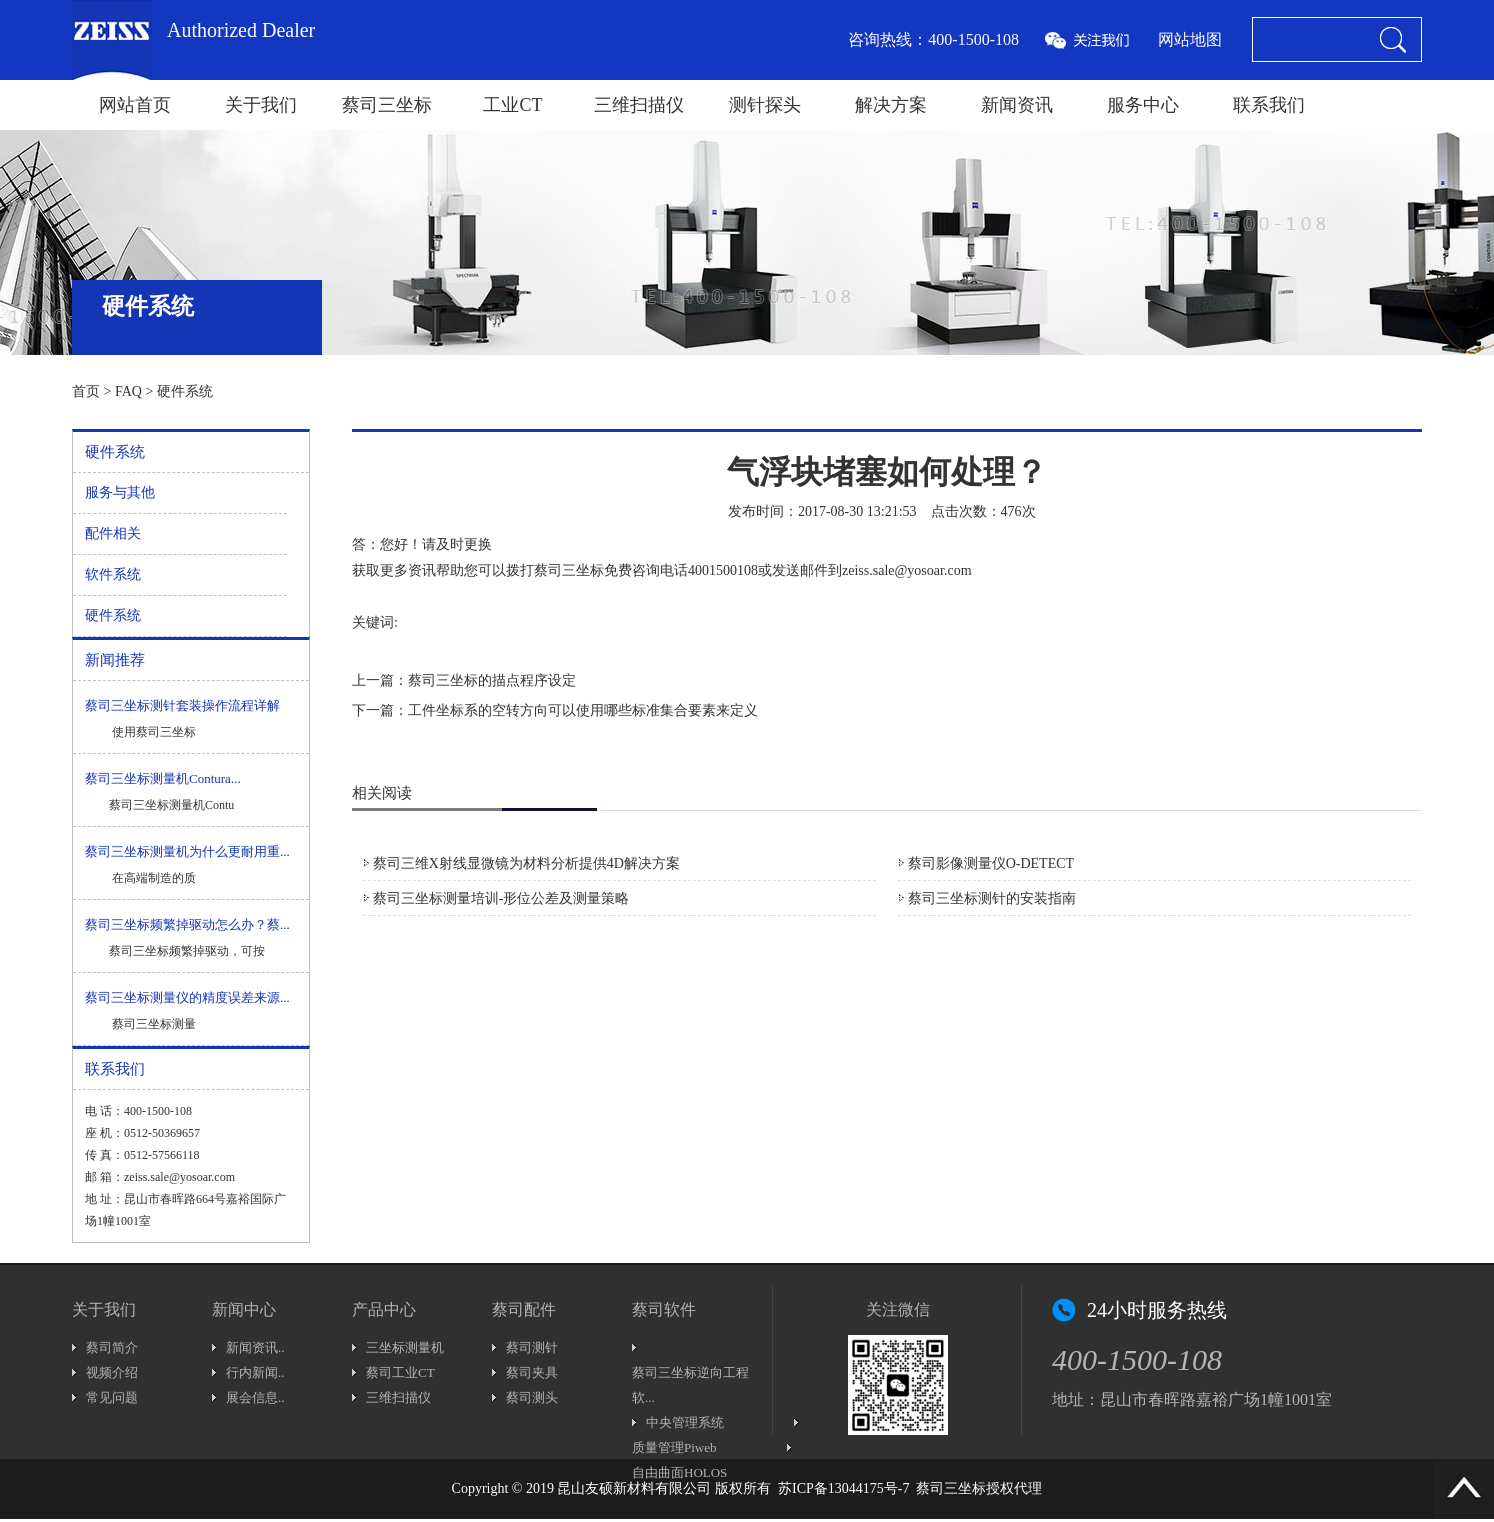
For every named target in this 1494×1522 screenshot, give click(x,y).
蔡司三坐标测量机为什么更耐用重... (187, 851)
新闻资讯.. (255, 1347)
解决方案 (891, 105)
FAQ (128, 391)
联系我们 (1269, 105)
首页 (86, 391)
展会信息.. (255, 1397)
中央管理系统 (685, 1422)
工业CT (512, 105)
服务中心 (1143, 105)
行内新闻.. (255, 1372)
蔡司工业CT (400, 1372)
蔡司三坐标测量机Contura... (163, 778)
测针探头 (765, 105)
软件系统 (113, 574)
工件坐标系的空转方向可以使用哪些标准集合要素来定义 (583, 710)
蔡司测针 (532, 1347)
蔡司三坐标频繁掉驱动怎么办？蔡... (187, 924)
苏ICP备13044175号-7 (843, 1488)
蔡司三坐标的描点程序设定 (492, 680)
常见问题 (112, 1397)
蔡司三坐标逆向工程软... (690, 1385)
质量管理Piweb (674, 1447)
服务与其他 (120, 492)
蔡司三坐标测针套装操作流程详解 (182, 705)
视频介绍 (112, 1372)
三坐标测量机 (405, 1347)
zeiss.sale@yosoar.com (907, 570)
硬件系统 (185, 391)
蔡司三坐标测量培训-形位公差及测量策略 (501, 898)
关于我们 (261, 105)
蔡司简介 (112, 1347)
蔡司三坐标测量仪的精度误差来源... (187, 997)
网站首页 (135, 105)
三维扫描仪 (639, 105)
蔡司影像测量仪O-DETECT (991, 863)
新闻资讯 (1017, 105)
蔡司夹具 (532, 1372)
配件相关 (113, 533)
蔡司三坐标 (387, 105)
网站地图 (1190, 39)
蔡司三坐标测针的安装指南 (992, 898)
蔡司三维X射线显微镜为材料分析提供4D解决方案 (526, 863)
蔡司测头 (532, 1397)
